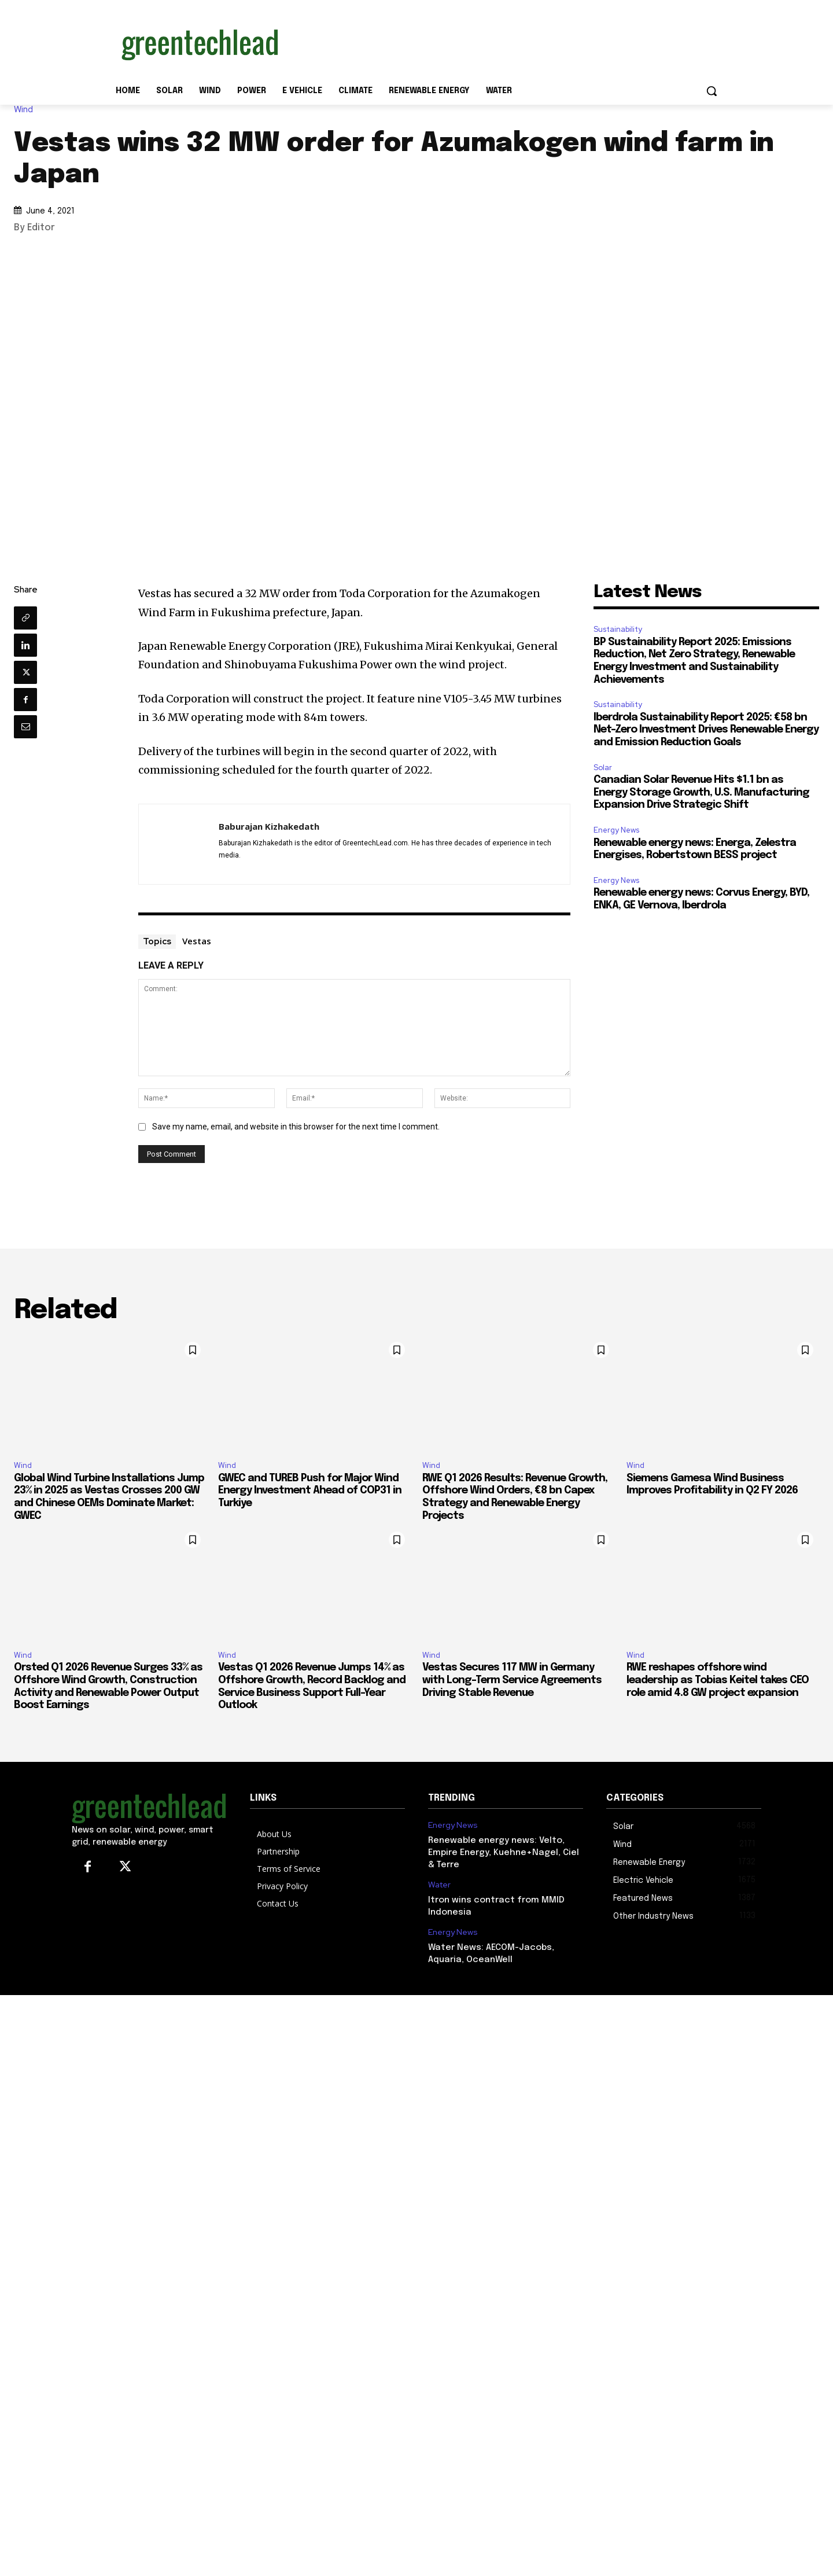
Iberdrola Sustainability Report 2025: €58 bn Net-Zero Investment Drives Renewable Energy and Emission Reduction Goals (706, 730)
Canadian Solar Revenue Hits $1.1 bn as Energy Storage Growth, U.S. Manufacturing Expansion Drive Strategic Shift (701, 792)
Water (439, 1885)
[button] (711, 91)
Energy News (616, 830)
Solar (603, 767)
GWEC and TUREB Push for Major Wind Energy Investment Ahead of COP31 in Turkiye (309, 1490)
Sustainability (618, 629)
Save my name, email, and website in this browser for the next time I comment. (296, 1126)
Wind (26, 109)
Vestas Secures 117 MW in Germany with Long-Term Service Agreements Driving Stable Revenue (512, 1680)
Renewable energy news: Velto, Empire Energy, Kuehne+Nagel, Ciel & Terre (503, 1853)
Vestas (196, 941)
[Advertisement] (503, 42)
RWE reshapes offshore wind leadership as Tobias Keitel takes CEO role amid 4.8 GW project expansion (717, 1680)
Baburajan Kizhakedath (269, 826)
